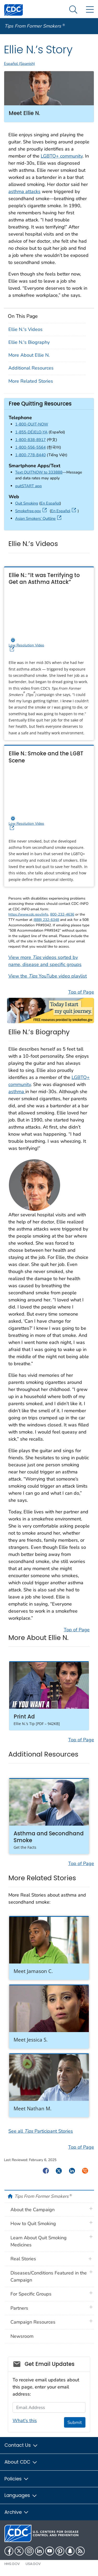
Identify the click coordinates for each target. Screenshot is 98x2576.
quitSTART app (28, 486)
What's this (25, 2420)
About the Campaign (32, 2209)
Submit (74, 2422)
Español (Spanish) (19, 63)
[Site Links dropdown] (90, 10)
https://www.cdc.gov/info (28, 914)
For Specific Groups (30, 2294)
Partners (19, 2308)
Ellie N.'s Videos (25, 329)
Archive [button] (16, 2512)
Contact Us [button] (21, 2445)
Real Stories (23, 2259)
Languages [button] (20, 2495)
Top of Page (81, 992)
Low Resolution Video (48, 645)
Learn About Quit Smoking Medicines (38, 2241)
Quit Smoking (26, 503)
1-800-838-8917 (30, 439)
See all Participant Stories (40, 2131)
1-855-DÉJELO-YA (31, 432)
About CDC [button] (21, 2462)
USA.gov (33, 2563)
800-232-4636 (62, 914)
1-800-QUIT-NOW (31, 424)
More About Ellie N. (29, 355)
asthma (16, 1091)
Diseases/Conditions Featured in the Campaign (48, 2276)
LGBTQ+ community (62, 156)
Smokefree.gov (32, 510)
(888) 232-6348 (46, 919)
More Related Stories (30, 381)
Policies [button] (16, 2478)
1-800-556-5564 (30, 447)
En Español (50, 503)
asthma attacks (24, 191)
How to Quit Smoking (33, 2223)
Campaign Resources (32, 2322)
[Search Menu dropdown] (73, 10)
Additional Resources (31, 368)
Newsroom (21, 2336)
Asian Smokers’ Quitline (39, 518)
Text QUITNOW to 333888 (38, 472)
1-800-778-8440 (30, 455)
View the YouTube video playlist (47, 976)
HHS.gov (12, 2563)
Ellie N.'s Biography (29, 342)
